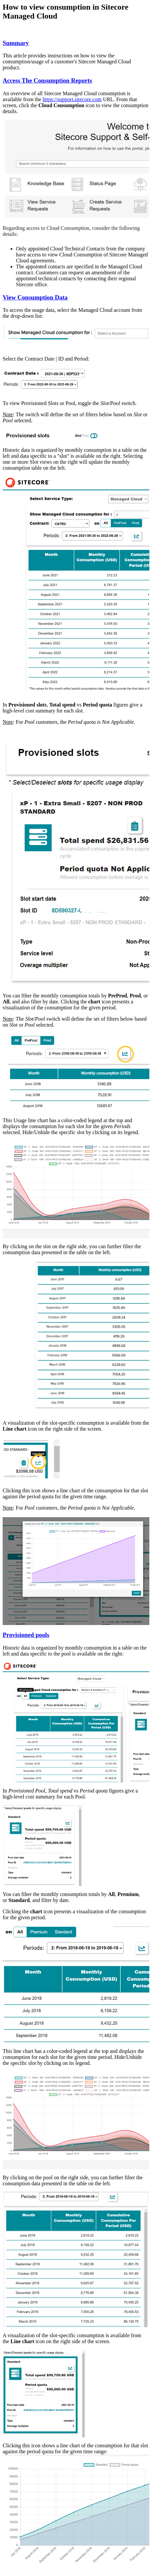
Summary (16, 42)
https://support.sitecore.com (72, 99)
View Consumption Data (35, 297)
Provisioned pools (26, 1634)
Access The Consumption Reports (47, 80)
